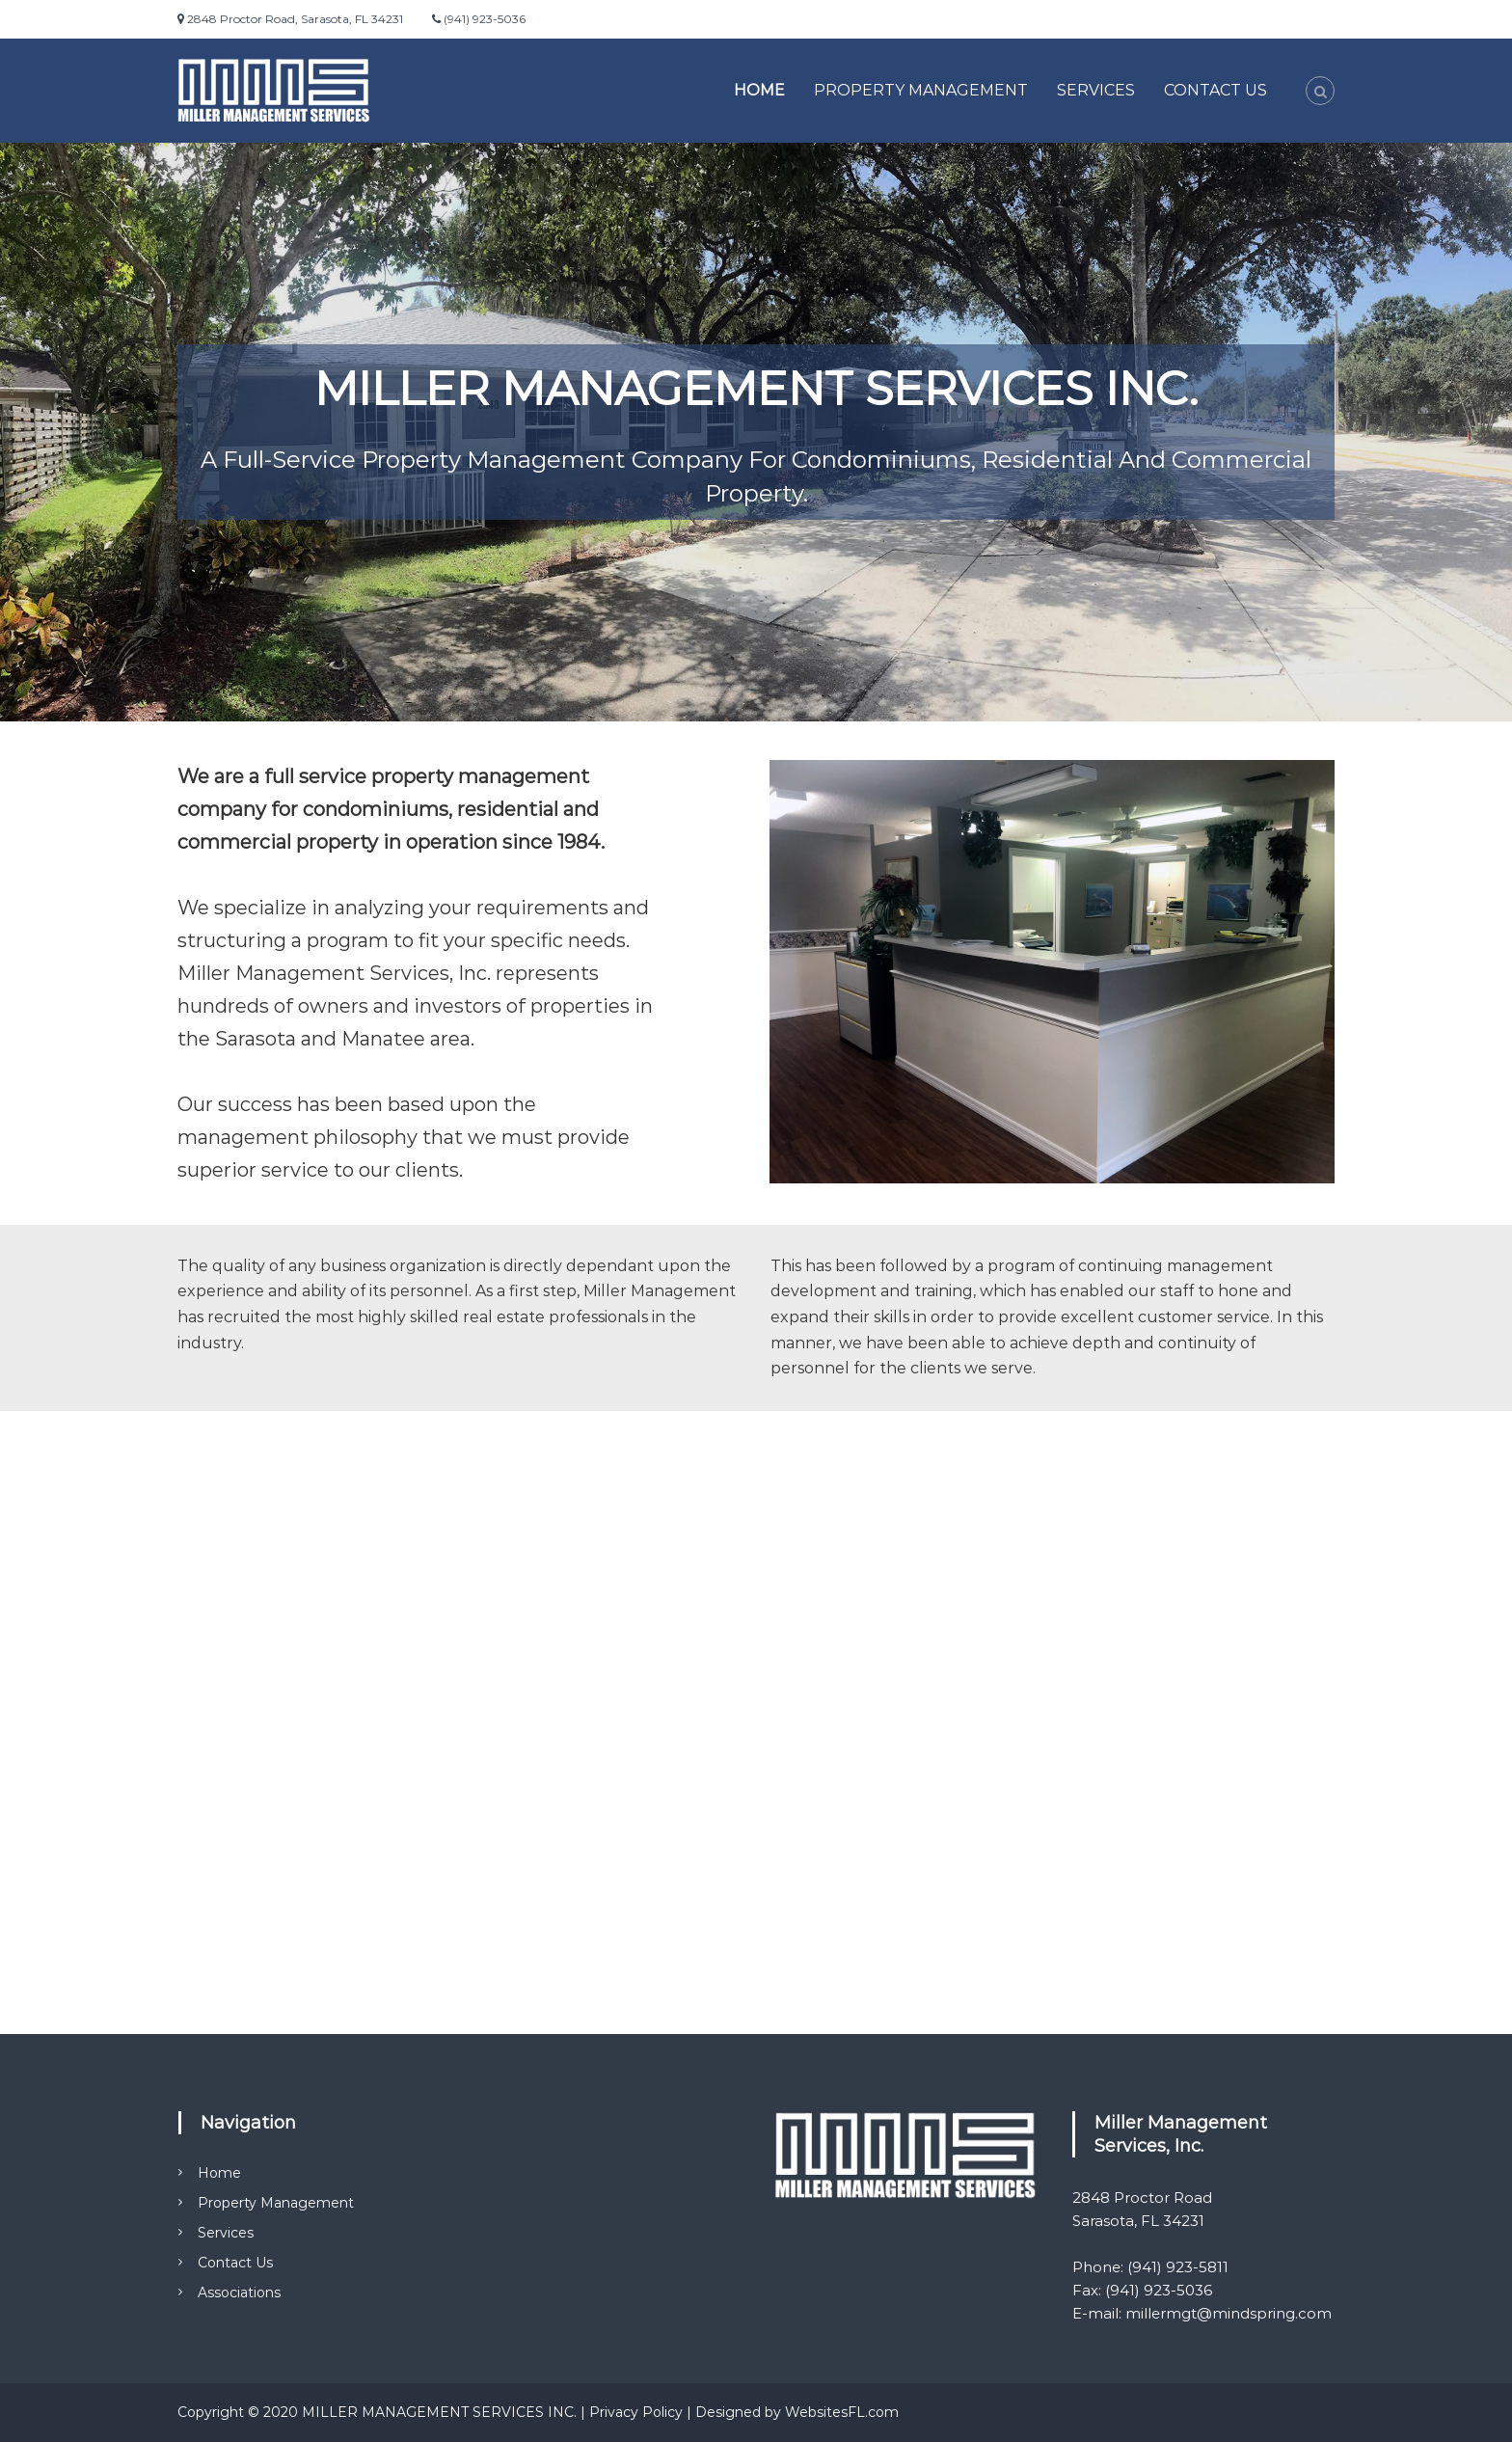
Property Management (921, 90)
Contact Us (1215, 90)
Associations (239, 2292)
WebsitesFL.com (842, 2412)
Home (759, 90)
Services (1096, 90)
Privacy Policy (636, 2412)
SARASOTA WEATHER (756, 1522)
